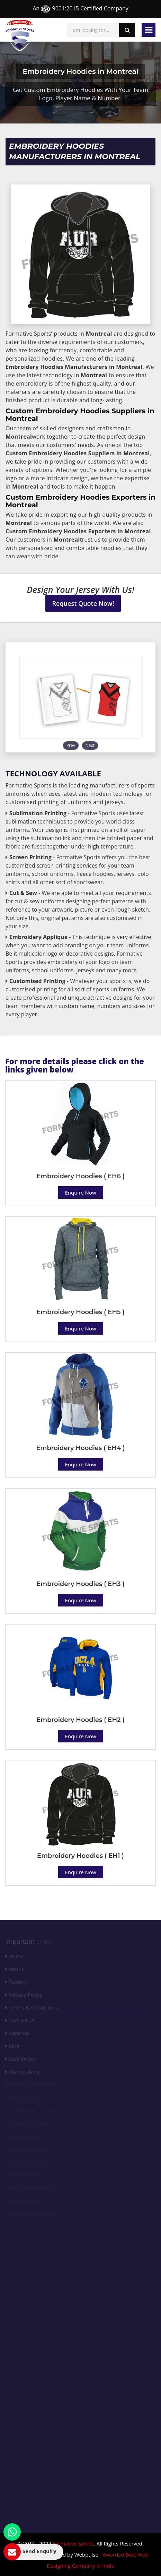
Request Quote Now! (83, 603)
